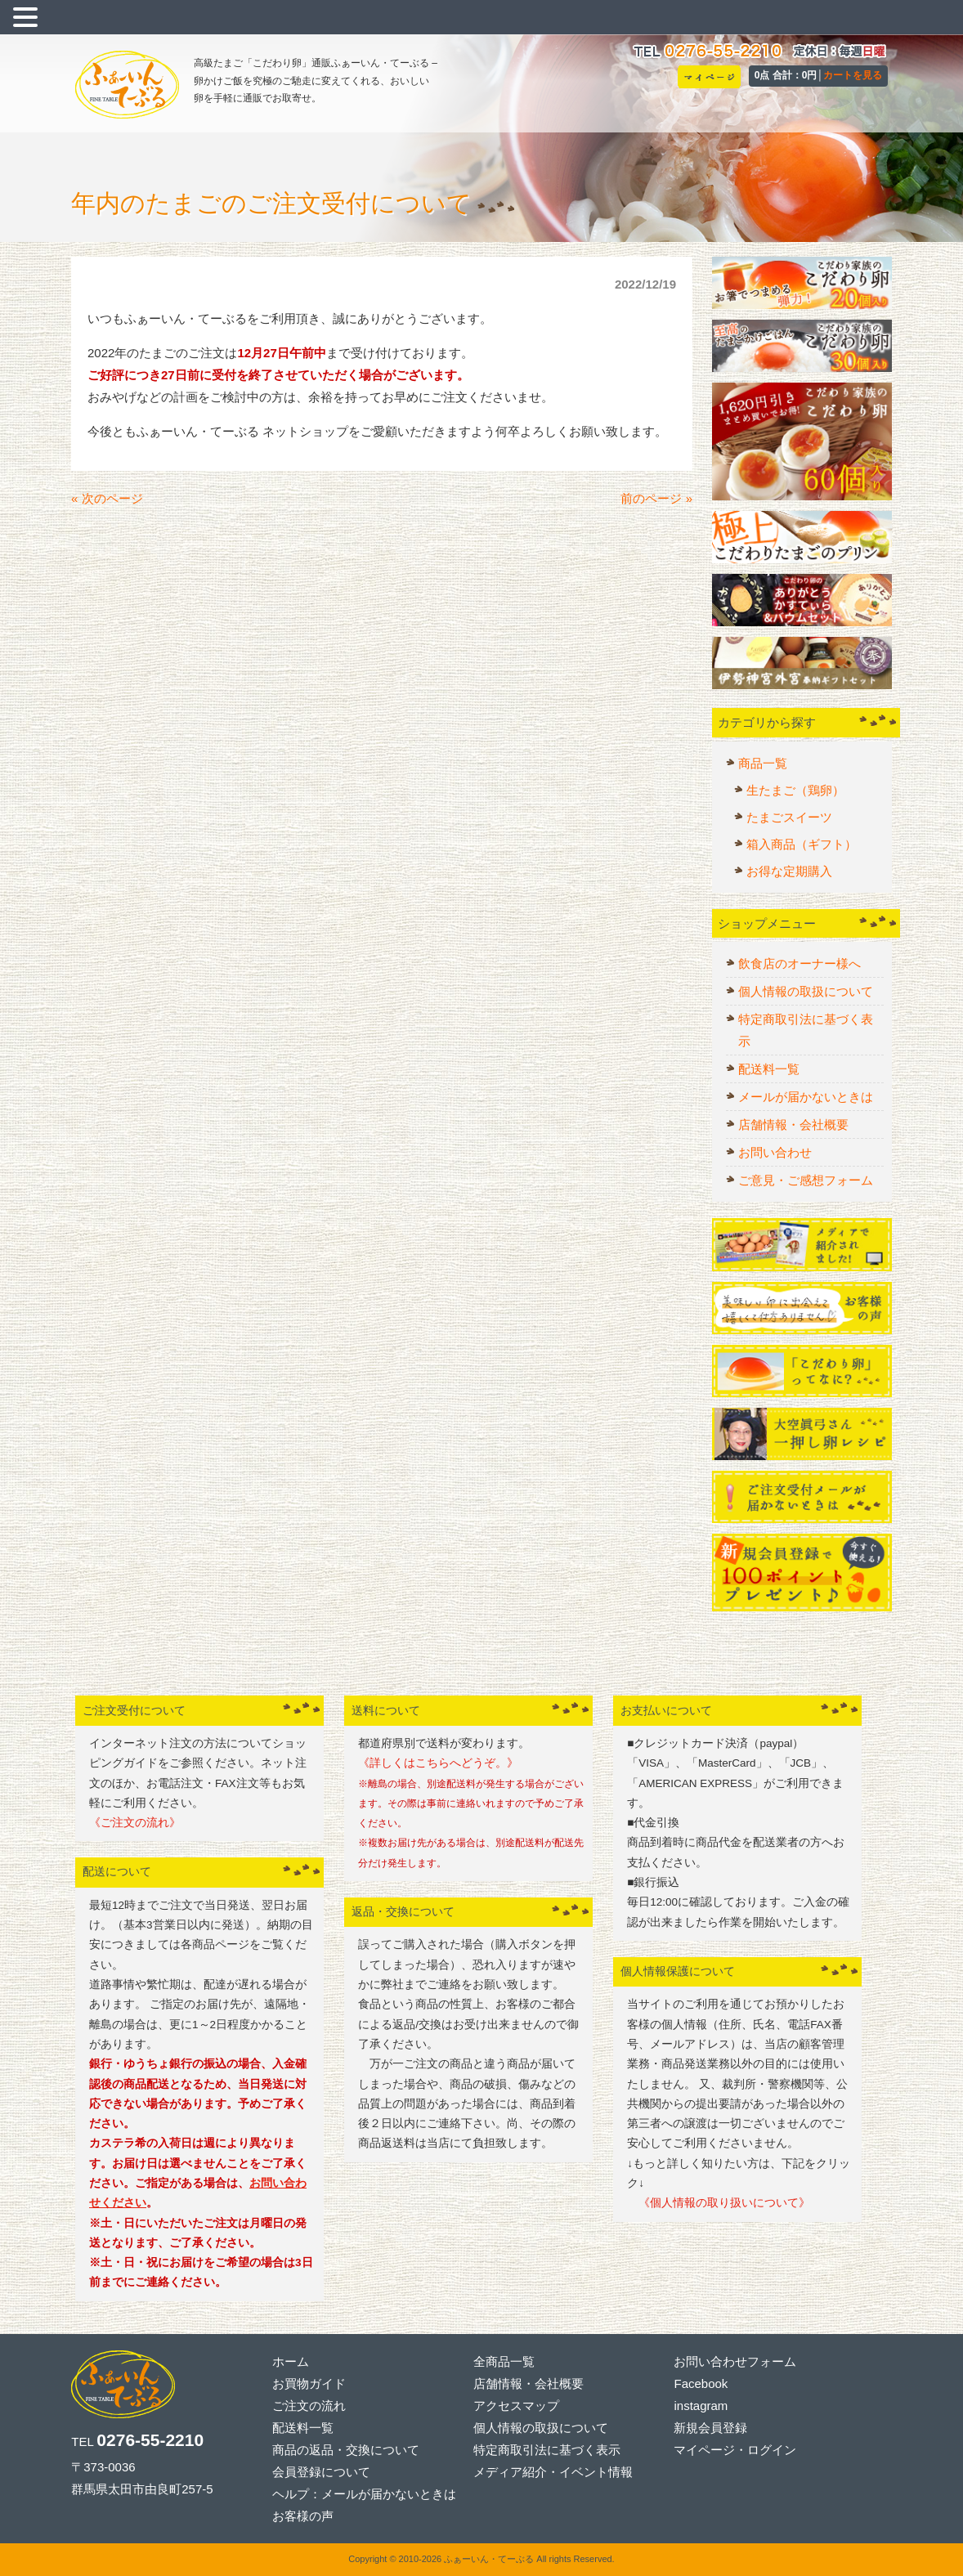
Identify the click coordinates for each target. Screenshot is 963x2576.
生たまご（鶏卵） (795, 790)
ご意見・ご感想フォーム (805, 1180)
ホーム (290, 2361)
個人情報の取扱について (805, 991)
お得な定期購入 (789, 871)
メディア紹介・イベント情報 (553, 2472)
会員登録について (321, 2472)
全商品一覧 (504, 2361)
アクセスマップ (516, 2405)
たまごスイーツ (789, 817)
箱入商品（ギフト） (801, 844)
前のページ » (656, 498)
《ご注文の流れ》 (135, 1823)
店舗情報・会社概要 (793, 1124)
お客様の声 (303, 2516)
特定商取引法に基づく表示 (805, 1030)
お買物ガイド (309, 2383)
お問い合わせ (775, 1152)
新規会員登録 (710, 2428)
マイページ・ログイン (735, 2450)
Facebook (701, 2383)
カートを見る (852, 75)
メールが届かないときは (805, 1097)
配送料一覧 (769, 1069)
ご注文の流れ (309, 2405)
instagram (701, 2405)
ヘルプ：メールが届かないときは (364, 2494)
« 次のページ (107, 498)
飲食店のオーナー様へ (799, 963)
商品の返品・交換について (345, 2450)
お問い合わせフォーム (735, 2361)
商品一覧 (762, 763)
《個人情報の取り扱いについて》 (718, 2203)
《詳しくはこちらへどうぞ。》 (438, 1763)
